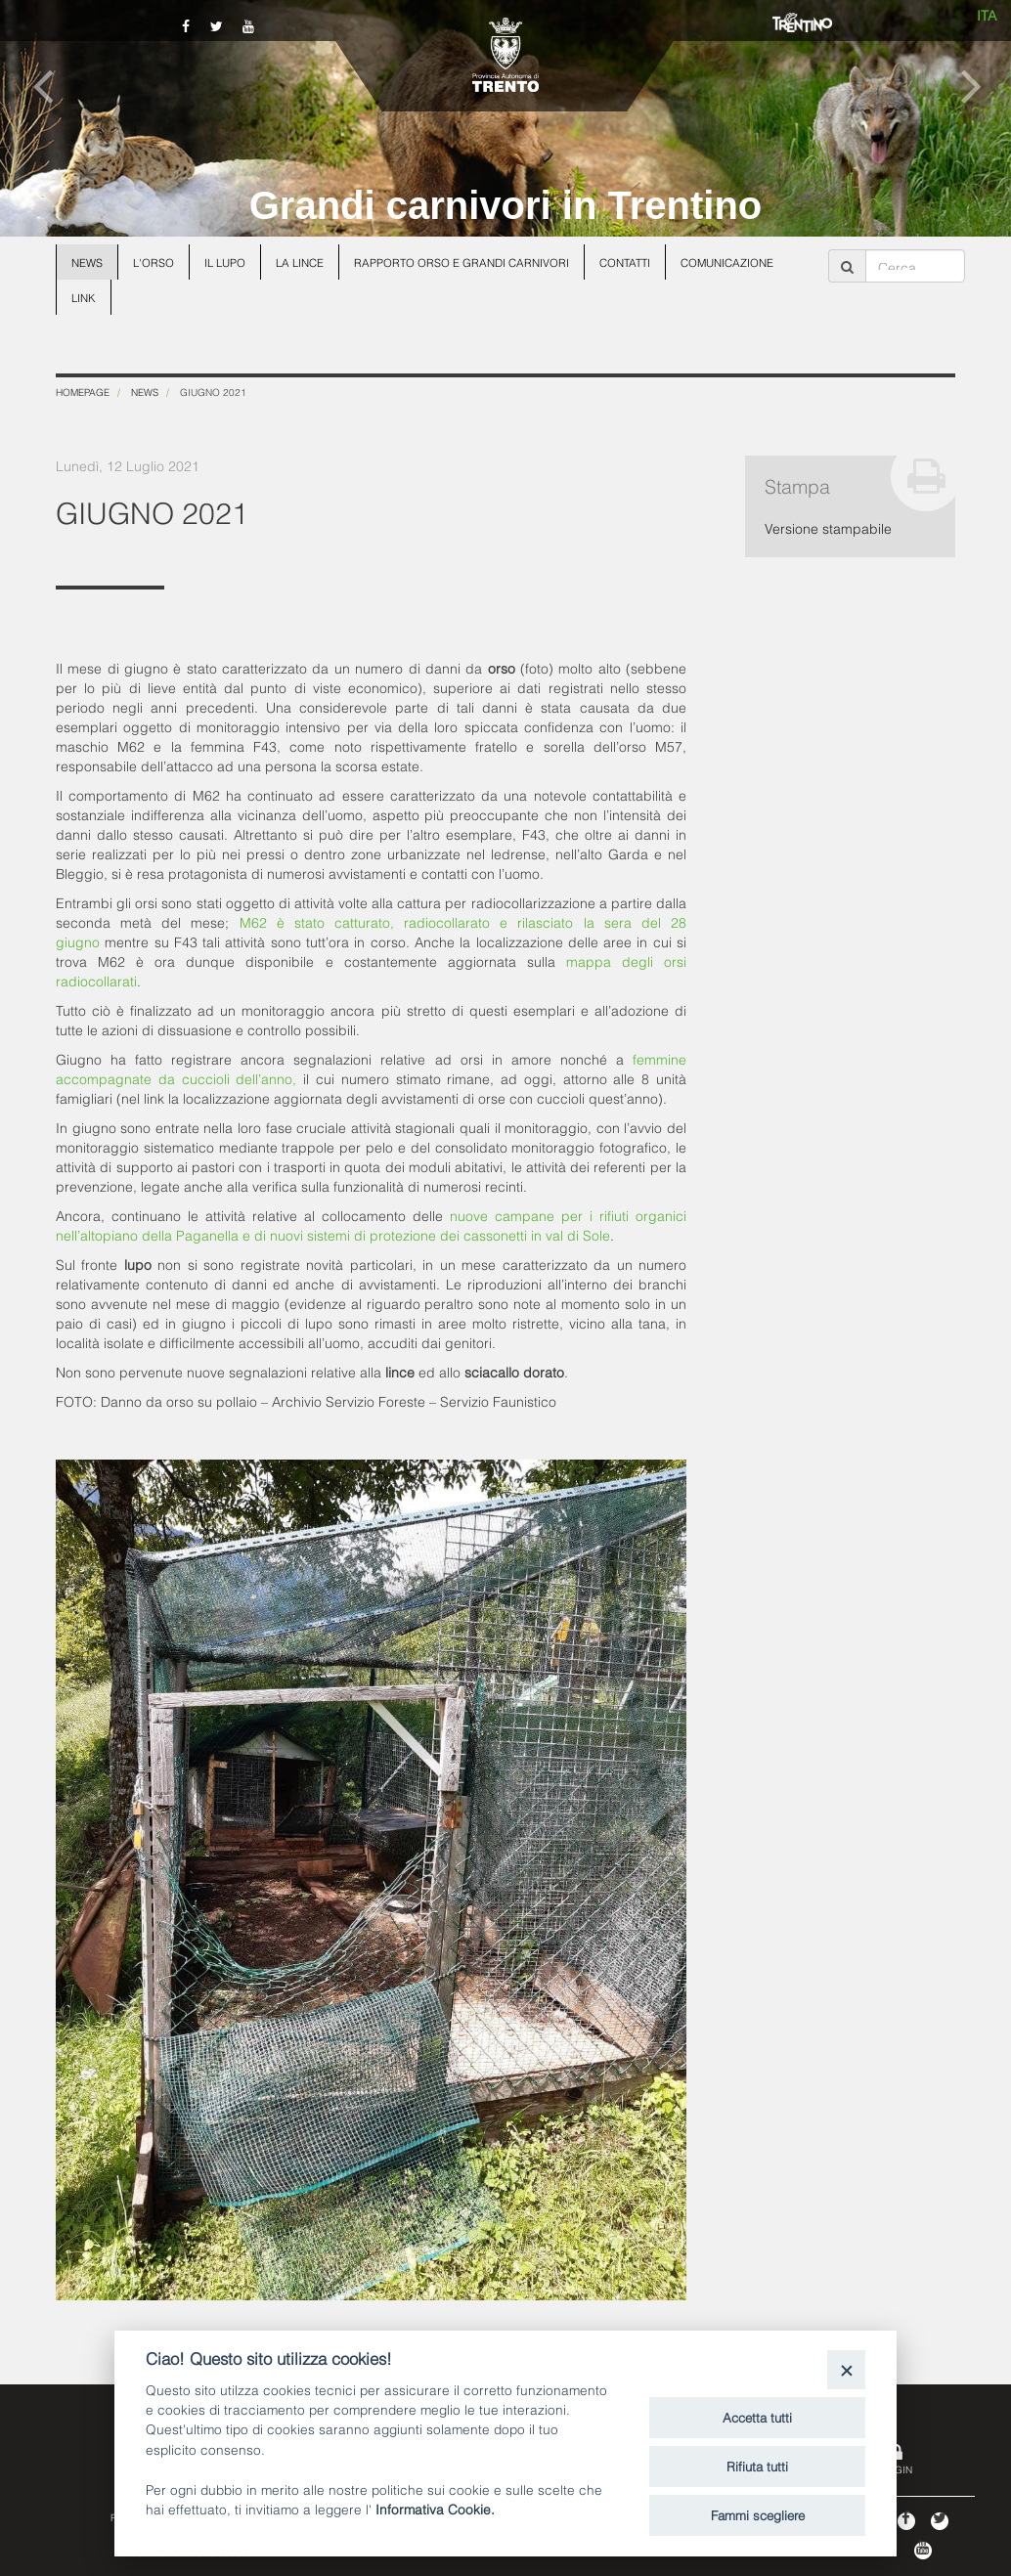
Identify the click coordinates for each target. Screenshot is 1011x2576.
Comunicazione (727, 262)
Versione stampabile (828, 527)
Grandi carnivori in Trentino (506, 205)
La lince (300, 262)
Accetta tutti (757, 2417)
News (87, 262)
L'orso (153, 262)
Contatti (624, 262)
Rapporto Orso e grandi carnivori (461, 262)
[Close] (846, 2369)
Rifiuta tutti (757, 2465)
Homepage (83, 391)
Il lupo (224, 262)
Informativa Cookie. (435, 2508)
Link (83, 297)
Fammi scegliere (758, 2514)
